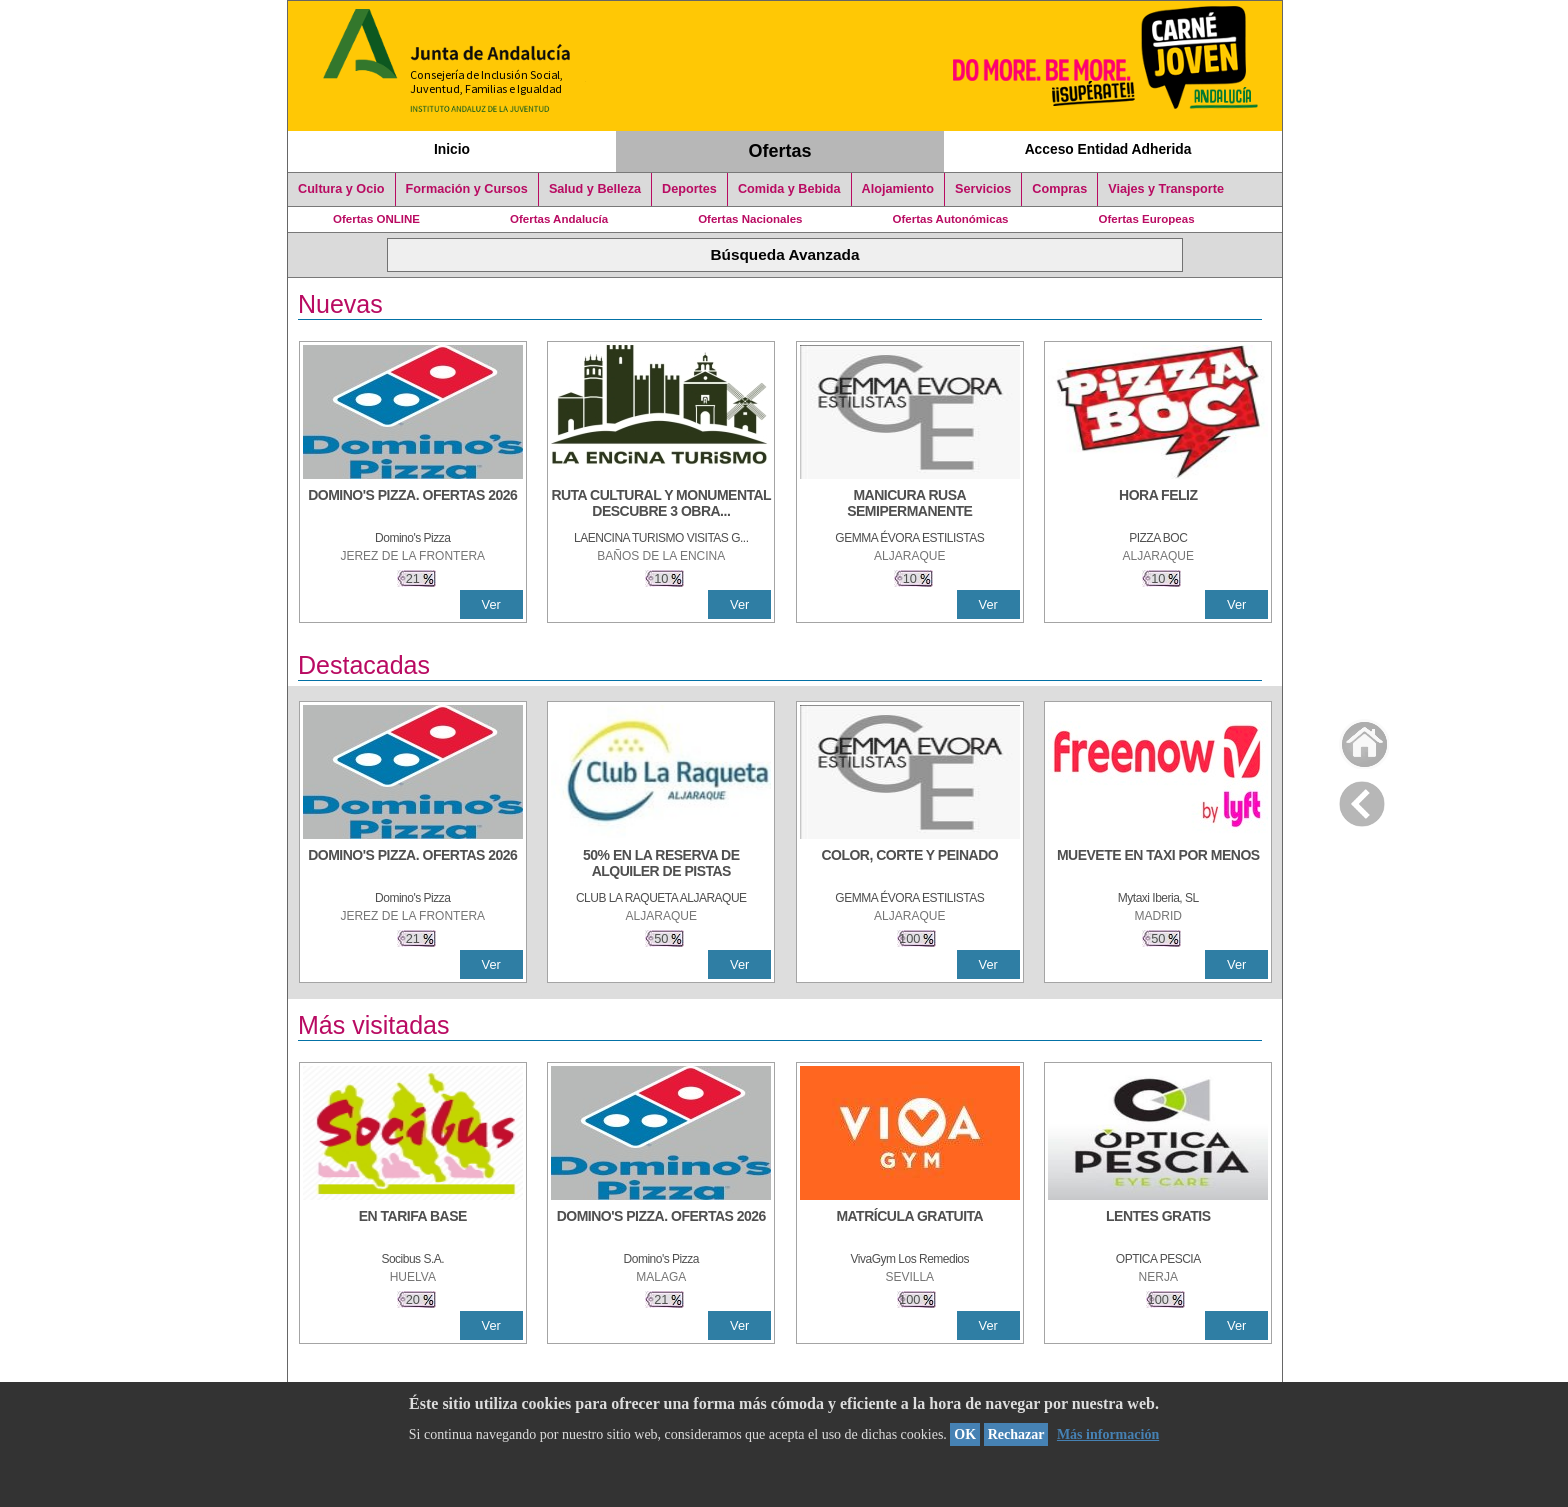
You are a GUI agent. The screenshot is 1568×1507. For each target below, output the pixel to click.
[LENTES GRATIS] (1158, 1226)
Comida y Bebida (789, 189)
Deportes (689, 189)
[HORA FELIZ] (1158, 505)
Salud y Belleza (595, 189)
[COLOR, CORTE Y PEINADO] (910, 865)
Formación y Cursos (467, 189)
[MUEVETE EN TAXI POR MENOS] (1158, 865)
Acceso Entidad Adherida (1108, 149)
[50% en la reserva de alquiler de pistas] (661, 865)
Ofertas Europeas (1147, 219)
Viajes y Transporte (1166, 189)
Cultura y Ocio (341, 189)
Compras (1059, 189)
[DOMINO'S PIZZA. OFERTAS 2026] (413, 505)
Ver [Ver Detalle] (491, 604)
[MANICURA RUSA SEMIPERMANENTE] (910, 505)
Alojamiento (898, 189)
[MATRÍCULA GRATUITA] (910, 1226)
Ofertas (780, 151)
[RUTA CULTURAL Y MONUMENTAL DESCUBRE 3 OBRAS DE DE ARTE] (661, 505)
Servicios (983, 189)
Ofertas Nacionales (750, 219)
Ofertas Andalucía (559, 219)
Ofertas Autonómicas (950, 219)
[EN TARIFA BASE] (413, 1226)
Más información (1108, 1434)
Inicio (452, 149)
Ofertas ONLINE (376, 219)
